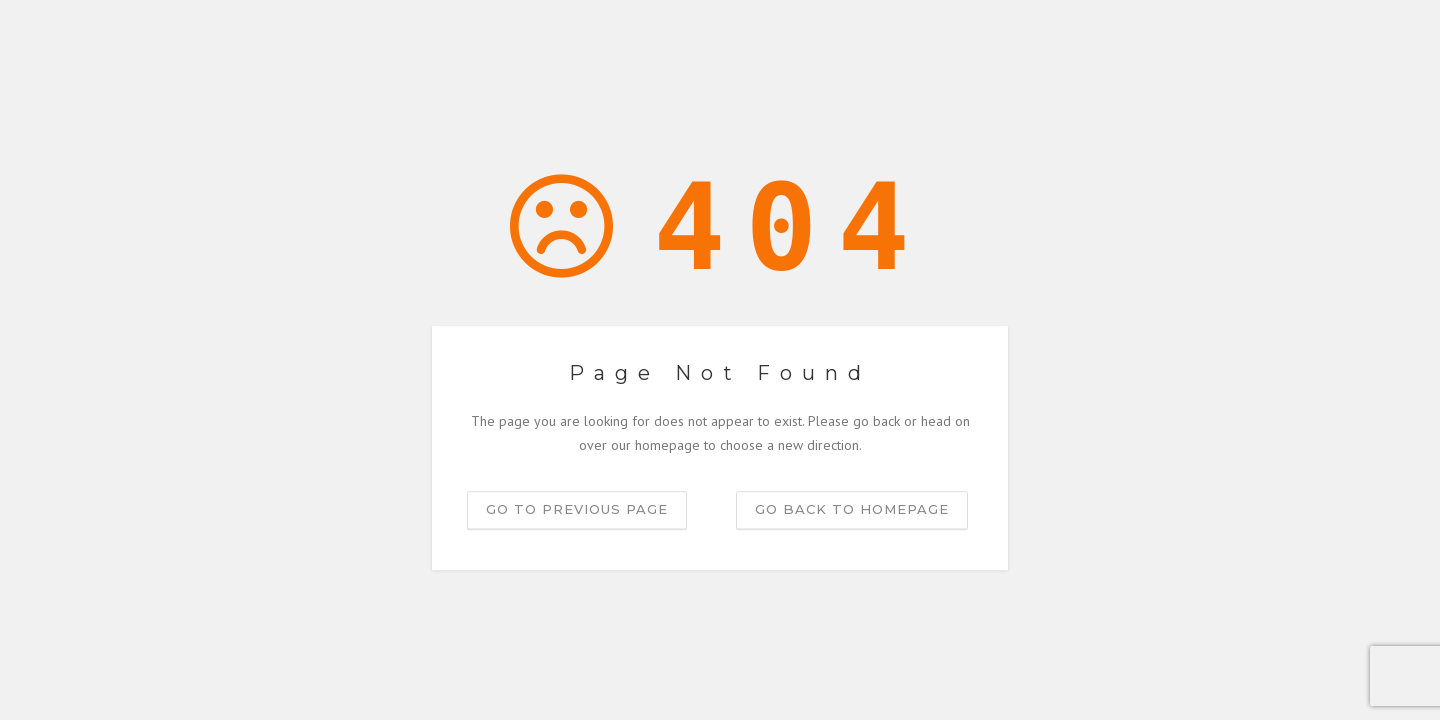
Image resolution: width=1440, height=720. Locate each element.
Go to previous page (577, 509)
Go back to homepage (852, 509)
